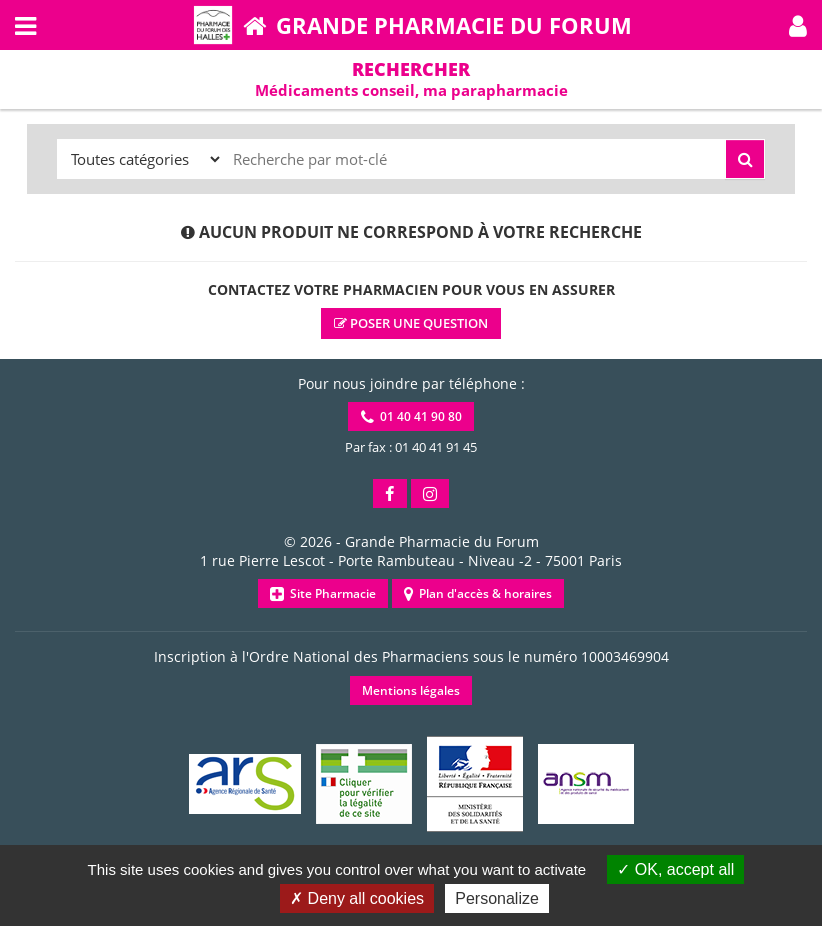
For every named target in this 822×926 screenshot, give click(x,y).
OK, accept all (675, 869)
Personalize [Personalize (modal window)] (497, 898)
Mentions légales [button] (411, 690)
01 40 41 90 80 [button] (411, 416)
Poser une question (411, 323)
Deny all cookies (357, 898)
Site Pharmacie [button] (323, 593)
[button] (798, 25)
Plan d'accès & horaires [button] (478, 593)
